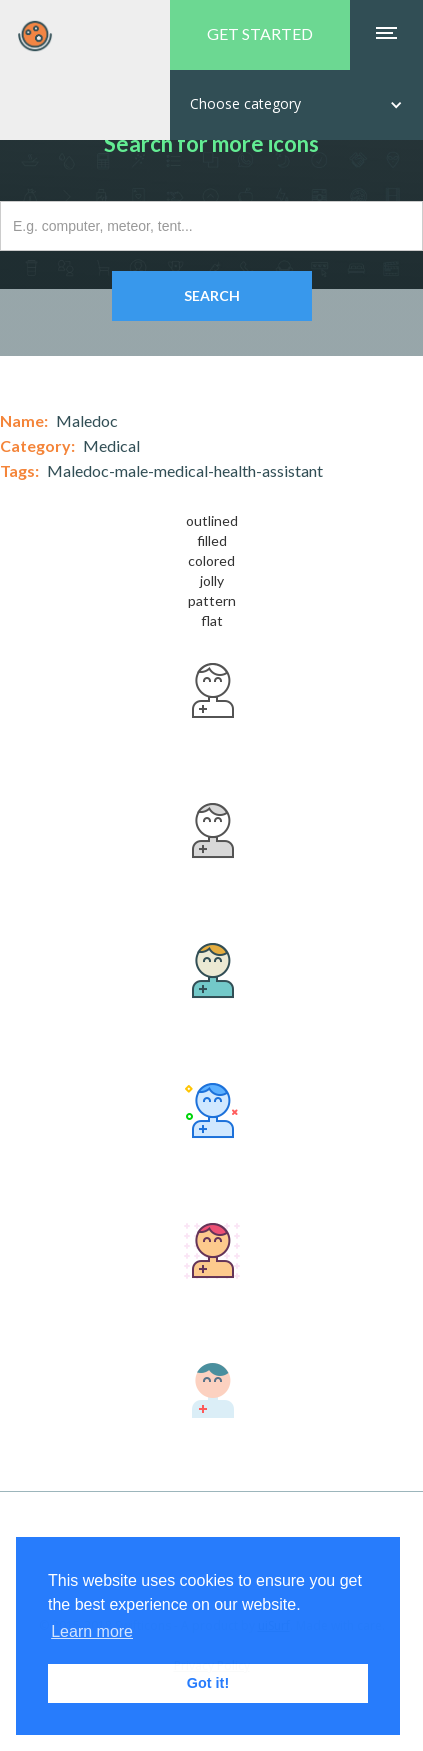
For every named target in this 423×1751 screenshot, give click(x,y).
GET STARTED (260, 33)
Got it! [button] (208, 1683)
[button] (296, 105)
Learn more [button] (92, 1631)
